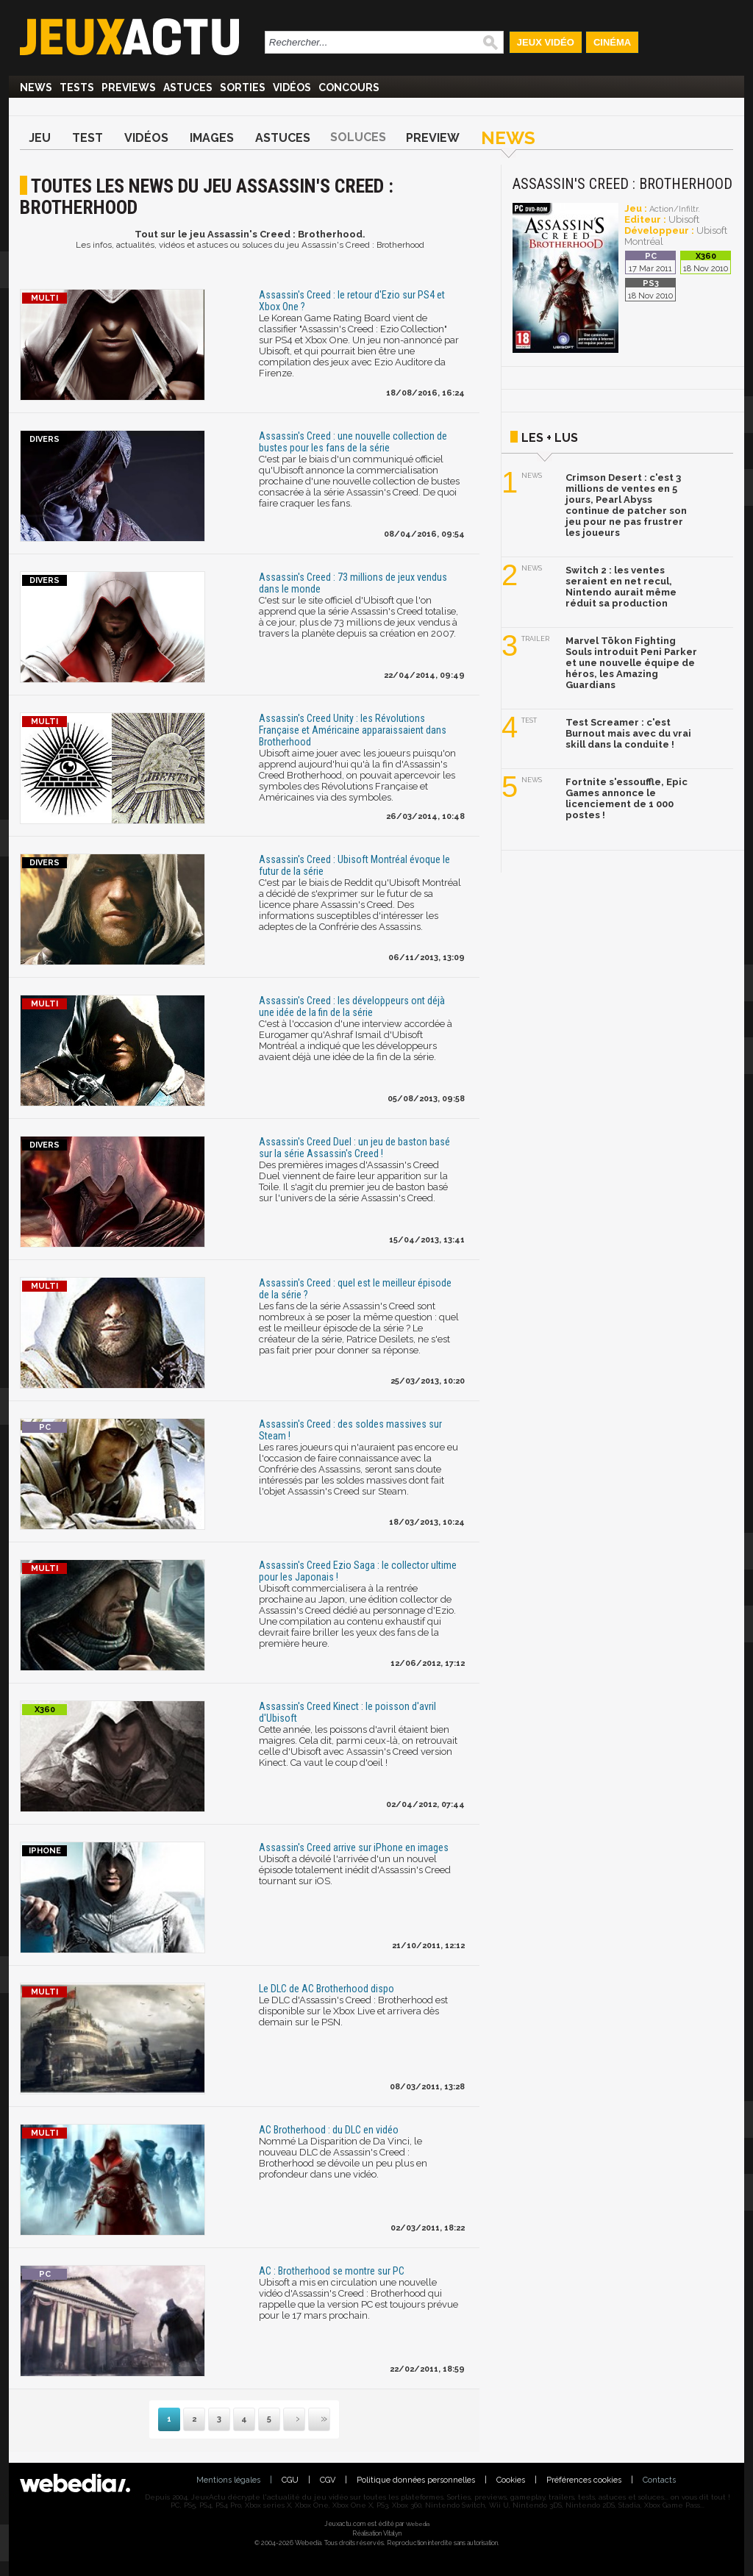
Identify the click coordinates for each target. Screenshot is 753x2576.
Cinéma (612, 42)
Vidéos (292, 87)
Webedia (417, 2523)
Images (212, 138)
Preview (433, 138)
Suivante (284, 2420)
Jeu (40, 138)
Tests (77, 87)
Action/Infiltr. (674, 209)
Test (87, 138)
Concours (348, 87)
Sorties (242, 87)
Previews (128, 87)
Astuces (188, 87)
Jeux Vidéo (545, 42)
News (36, 87)
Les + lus (549, 438)
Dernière (309, 2420)
